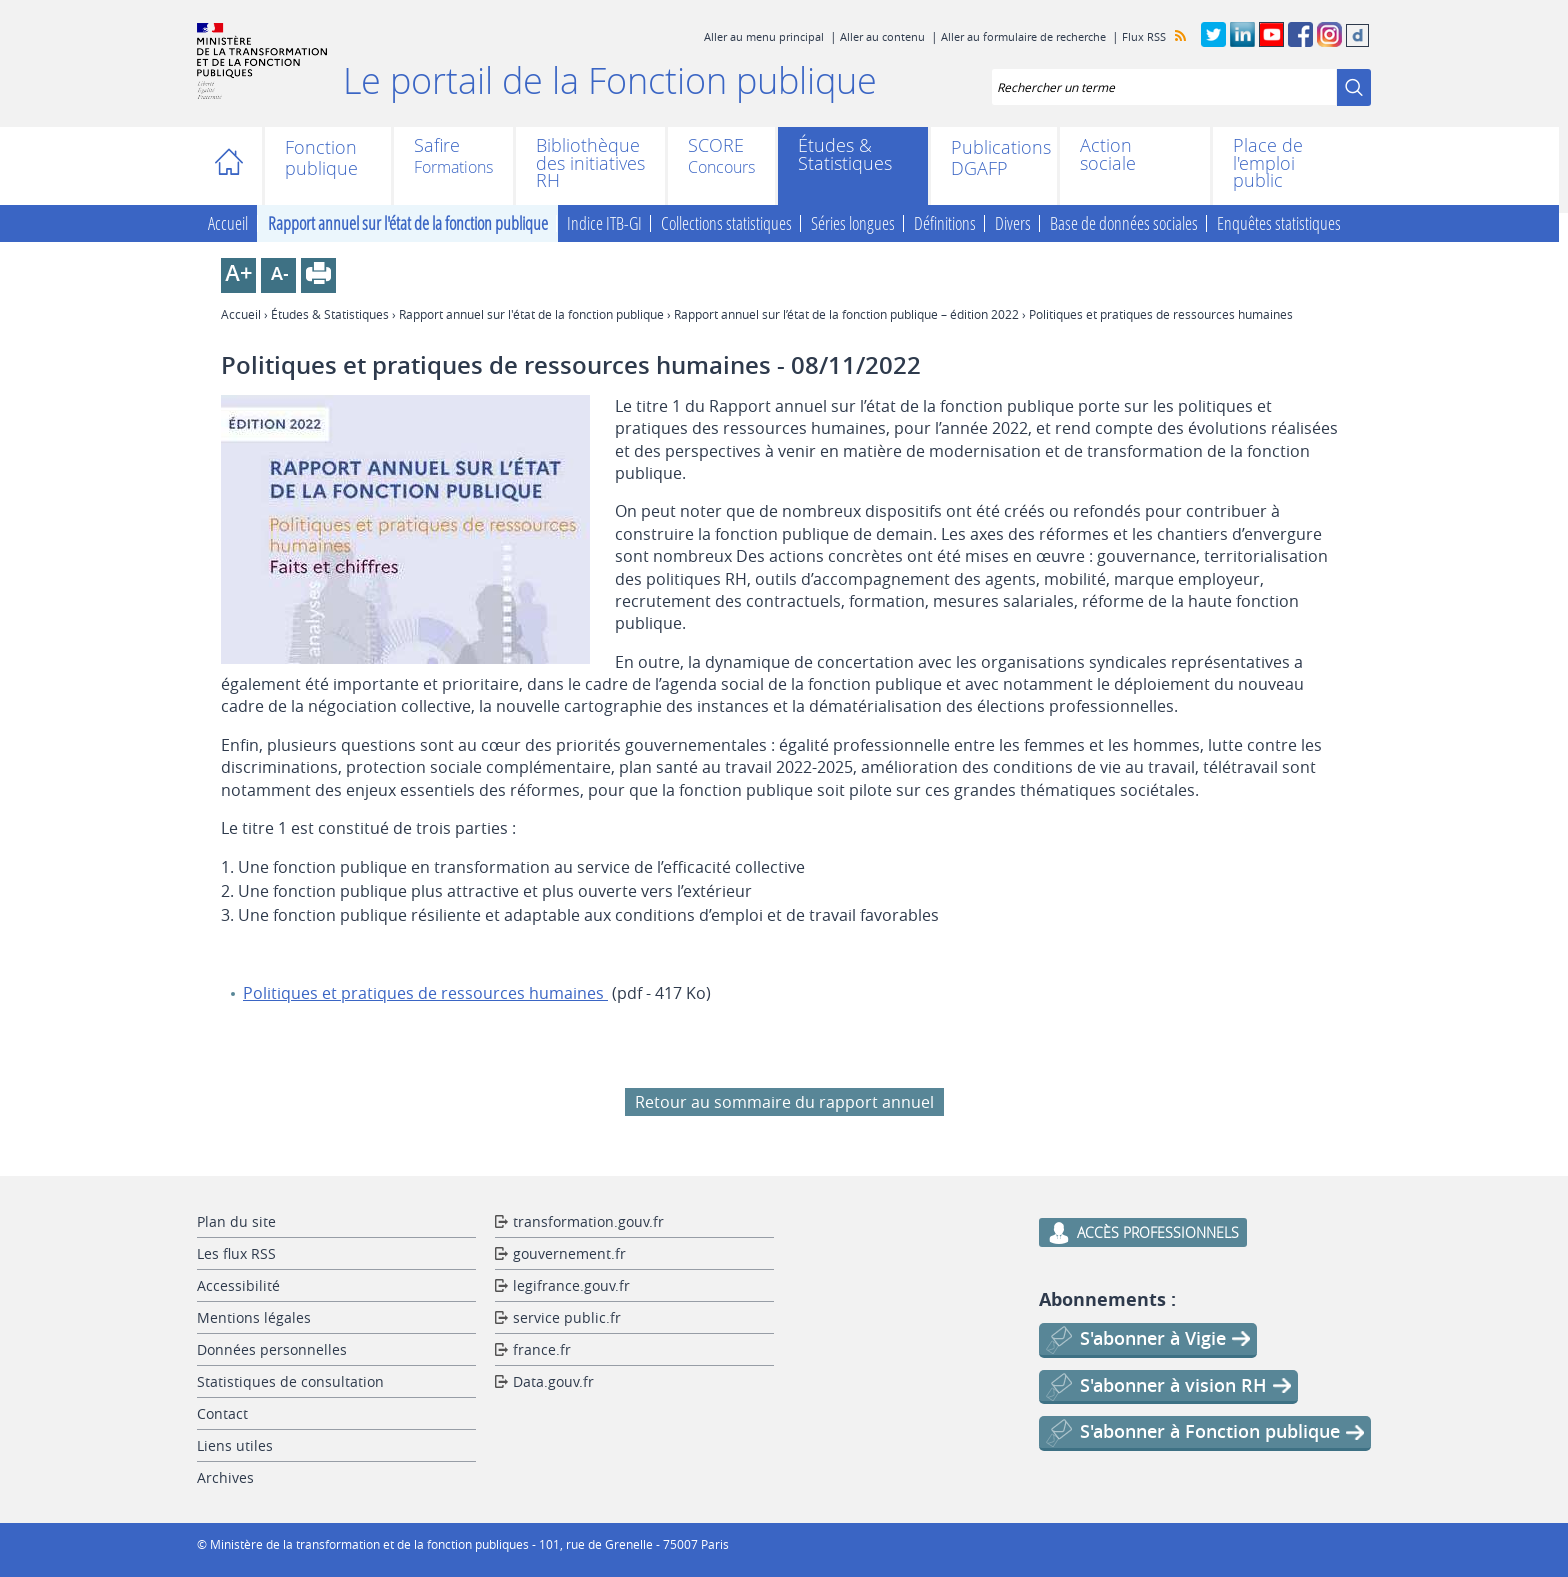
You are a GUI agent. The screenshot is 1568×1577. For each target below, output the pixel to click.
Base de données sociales (1124, 224)
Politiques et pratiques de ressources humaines (425, 993)
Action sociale (1108, 154)
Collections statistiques (726, 224)
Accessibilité (238, 1285)
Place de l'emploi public (1268, 163)
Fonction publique (321, 158)
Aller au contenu (882, 36)
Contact (222, 1413)
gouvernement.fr (569, 1253)
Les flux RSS (236, 1253)
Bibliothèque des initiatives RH (590, 163)
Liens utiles (235, 1445)
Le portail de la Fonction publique (610, 80)
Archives (225, 1477)
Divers (1013, 224)
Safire (437, 147)
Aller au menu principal (764, 36)
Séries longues (853, 224)
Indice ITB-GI (604, 224)
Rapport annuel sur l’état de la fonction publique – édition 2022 (846, 314)
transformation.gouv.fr (588, 1221)
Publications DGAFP (994, 158)
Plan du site (236, 1221)
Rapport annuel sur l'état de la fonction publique (408, 224)
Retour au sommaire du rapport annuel (784, 1102)
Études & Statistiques (845, 154)
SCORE (716, 147)
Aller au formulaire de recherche (1023, 36)
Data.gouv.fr (553, 1381)
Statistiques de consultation (290, 1381)
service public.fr (567, 1317)
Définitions (945, 224)
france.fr (542, 1349)
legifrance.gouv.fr (571, 1285)
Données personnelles (272, 1349)
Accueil (234, 166)
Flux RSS (1144, 36)
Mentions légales (254, 1317)
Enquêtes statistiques (1279, 224)
